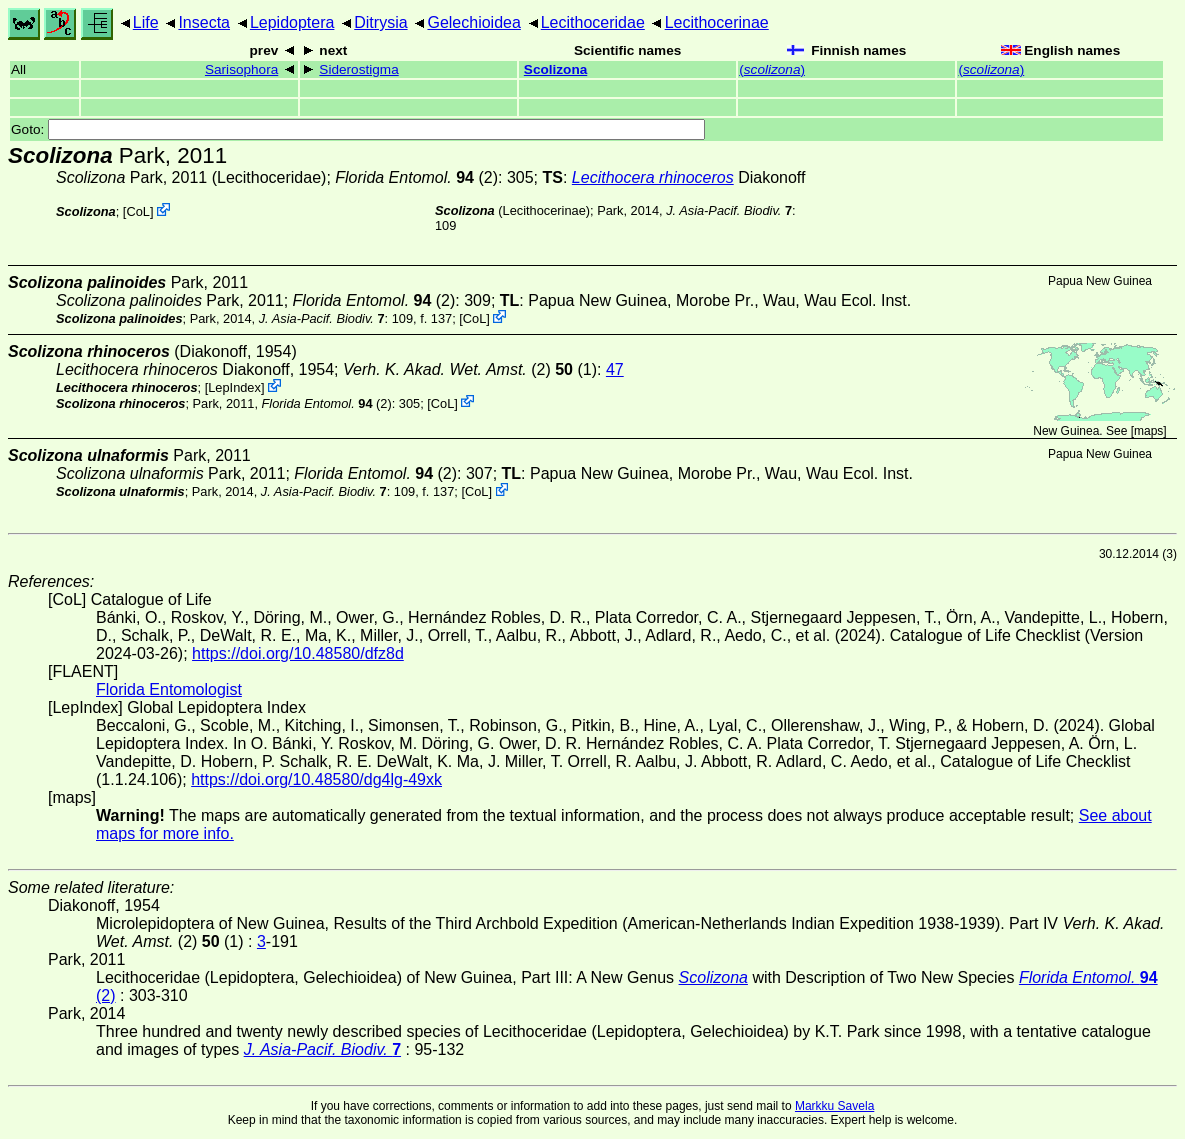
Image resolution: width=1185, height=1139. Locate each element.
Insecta (204, 22)
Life (146, 22)
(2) (416, 177)
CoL (137, 211)
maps (1148, 431)
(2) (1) (470, 369)
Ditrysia (380, 22)
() (772, 69)
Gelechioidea (473, 22)
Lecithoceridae (593, 22)
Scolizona (555, 69)
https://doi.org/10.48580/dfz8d (298, 653)
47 (615, 369)
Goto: (358, 129)
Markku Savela (834, 1106)
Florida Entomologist (169, 689)
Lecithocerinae (717, 22)
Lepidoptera (292, 22)
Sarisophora (241, 69)
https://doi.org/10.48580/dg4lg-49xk (316, 779)
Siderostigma (358, 69)
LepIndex (234, 387)
